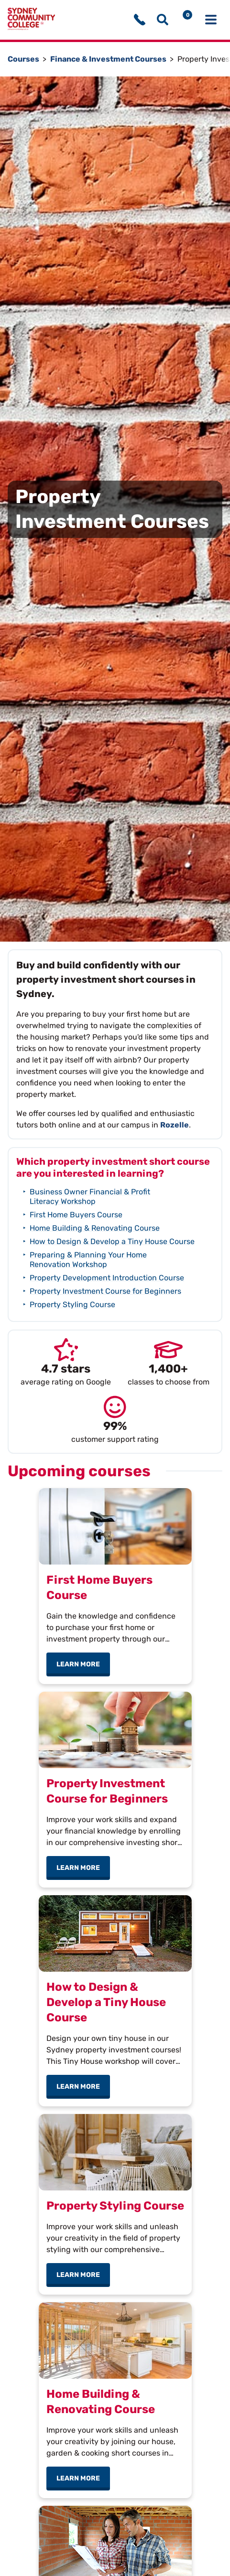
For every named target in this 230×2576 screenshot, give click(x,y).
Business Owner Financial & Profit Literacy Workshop (90, 1196)
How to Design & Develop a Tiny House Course (112, 1241)
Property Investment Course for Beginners (105, 1291)
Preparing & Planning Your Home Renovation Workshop (88, 1259)
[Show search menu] (162, 19)
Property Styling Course (72, 1304)
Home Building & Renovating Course (95, 1228)
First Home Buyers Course (76, 1214)
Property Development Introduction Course (107, 1277)
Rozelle (174, 1124)
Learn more (83, 1664)
